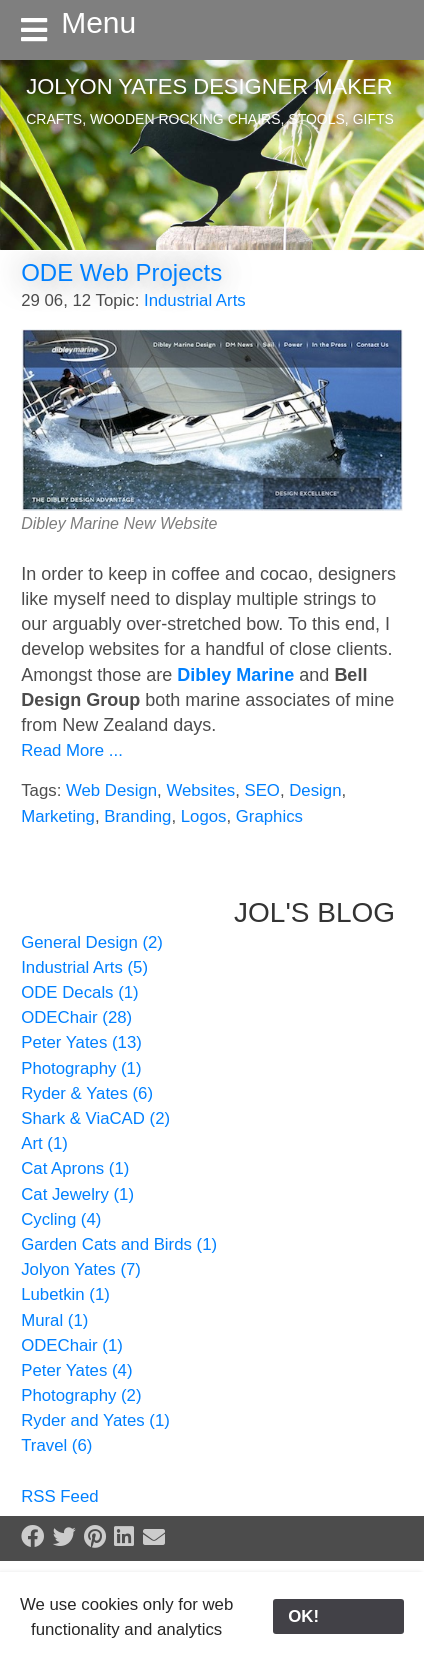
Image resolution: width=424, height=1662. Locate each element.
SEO (261, 790)
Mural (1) (54, 1320)
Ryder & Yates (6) (87, 1093)
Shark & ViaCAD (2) (95, 1118)
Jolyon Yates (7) (81, 1269)
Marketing (58, 816)
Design (315, 790)
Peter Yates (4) (76, 1370)
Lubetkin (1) (65, 1294)
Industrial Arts (195, 300)
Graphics (269, 816)
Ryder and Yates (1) (95, 1420)
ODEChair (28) (76, 1017)
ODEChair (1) (72, 1345)
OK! (338, 1616)
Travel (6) (56, 1445)
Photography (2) (81, 1395)
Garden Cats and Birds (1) (119, 1244)
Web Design (111, 790)
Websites (200, 790)
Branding (137, 816)
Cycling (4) (61, 1219)
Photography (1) (81, 1068)
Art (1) (44, 1143)
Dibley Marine (235, 675)
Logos (204, 816)
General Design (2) (92, 942)
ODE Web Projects (121, 272)
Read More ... (72, 750)
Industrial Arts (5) (84, 967)
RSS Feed (59, 1496)
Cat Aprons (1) (75, 1168)
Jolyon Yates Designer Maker (209, 86)
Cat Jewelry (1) (77, 1194)
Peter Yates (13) (81, 1042)
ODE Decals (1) (80, 992)
